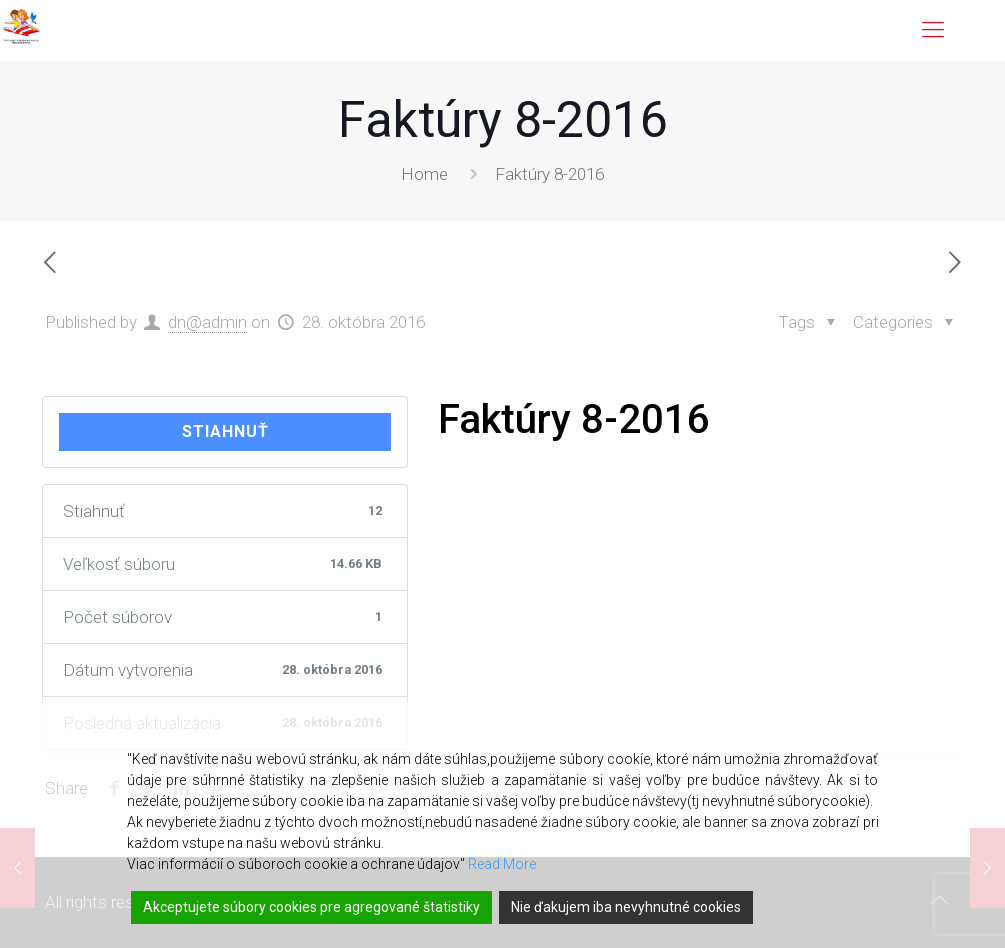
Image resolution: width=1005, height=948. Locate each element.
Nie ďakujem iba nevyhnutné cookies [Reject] (626, 907)
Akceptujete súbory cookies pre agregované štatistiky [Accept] (311, 907)
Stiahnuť (225, 431)
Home (424, 174)
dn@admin (207, 322)
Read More (502, 864)
